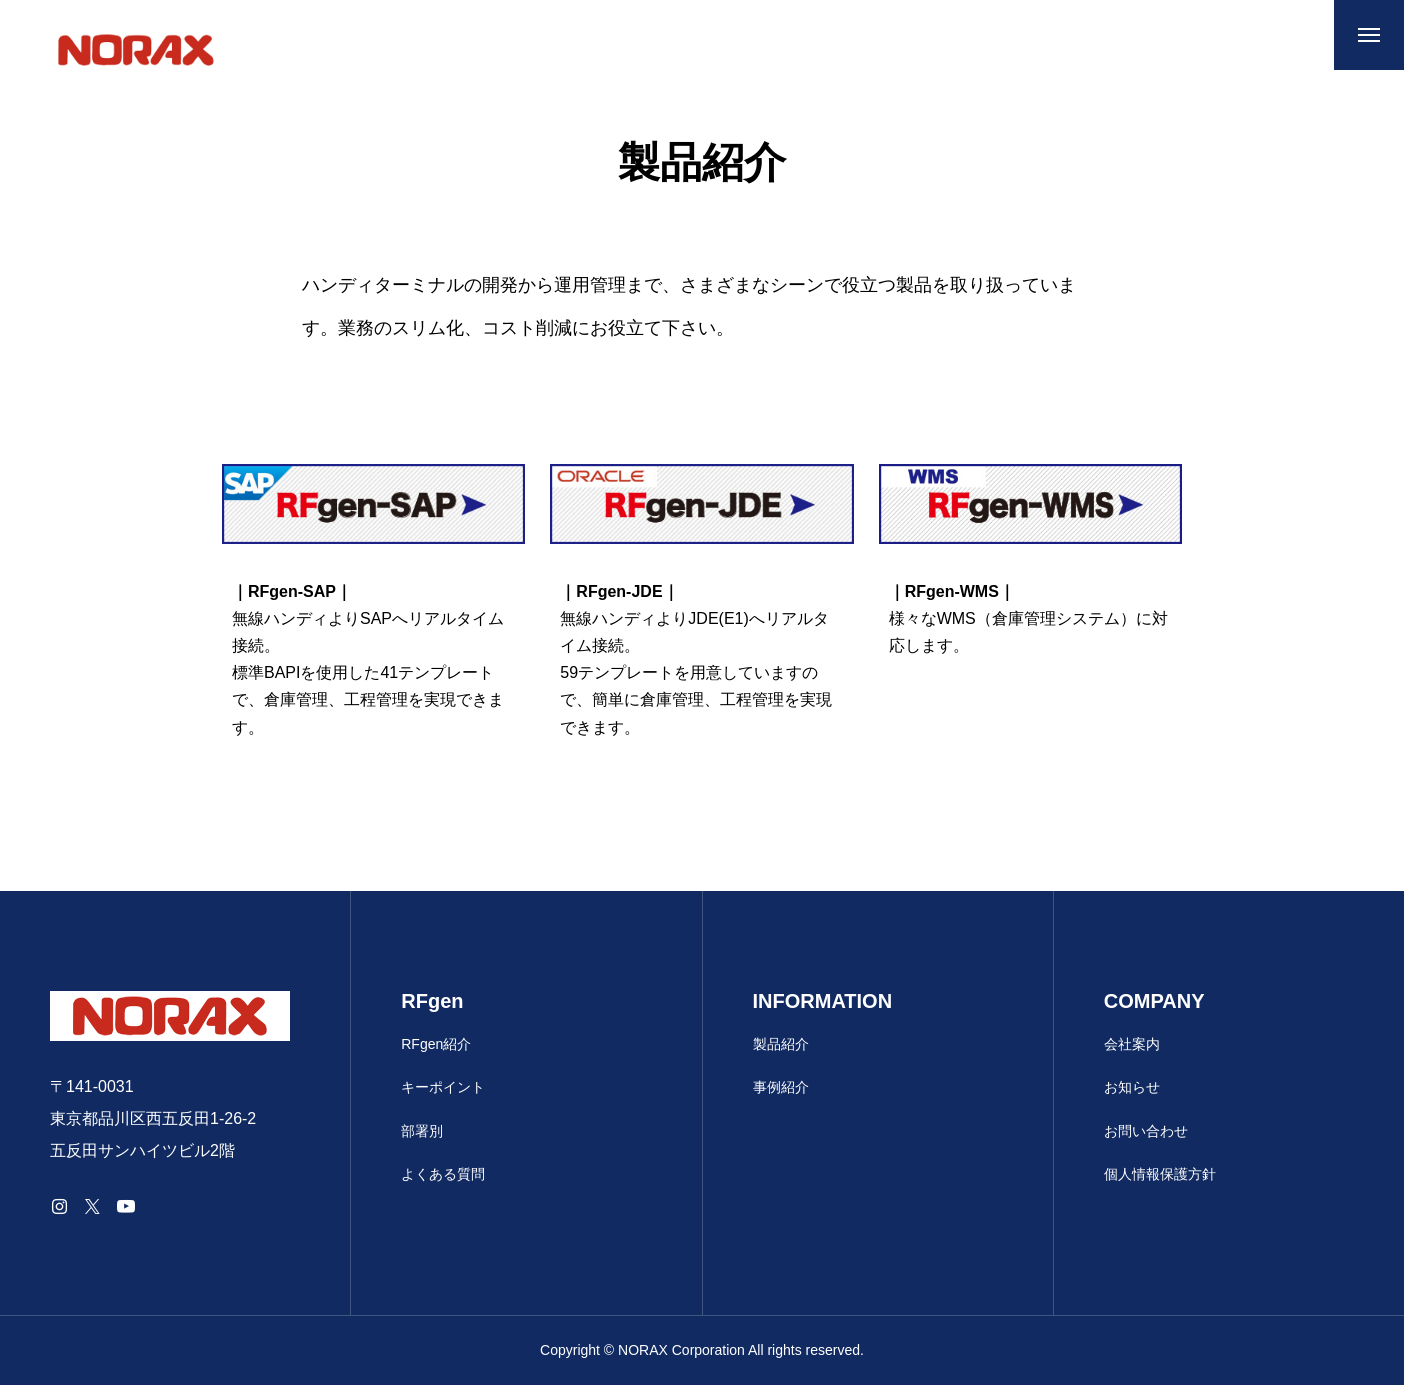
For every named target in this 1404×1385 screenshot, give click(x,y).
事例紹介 (781, 1087)
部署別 (422, 1131)
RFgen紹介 (436, 1044)
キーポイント (443, 1087)
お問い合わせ (1146, 1131)
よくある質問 (443, 1174)
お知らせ (1132, 1087)
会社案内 (1132, 1044)
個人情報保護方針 (1160, 1174)
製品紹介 (781, 1044)
